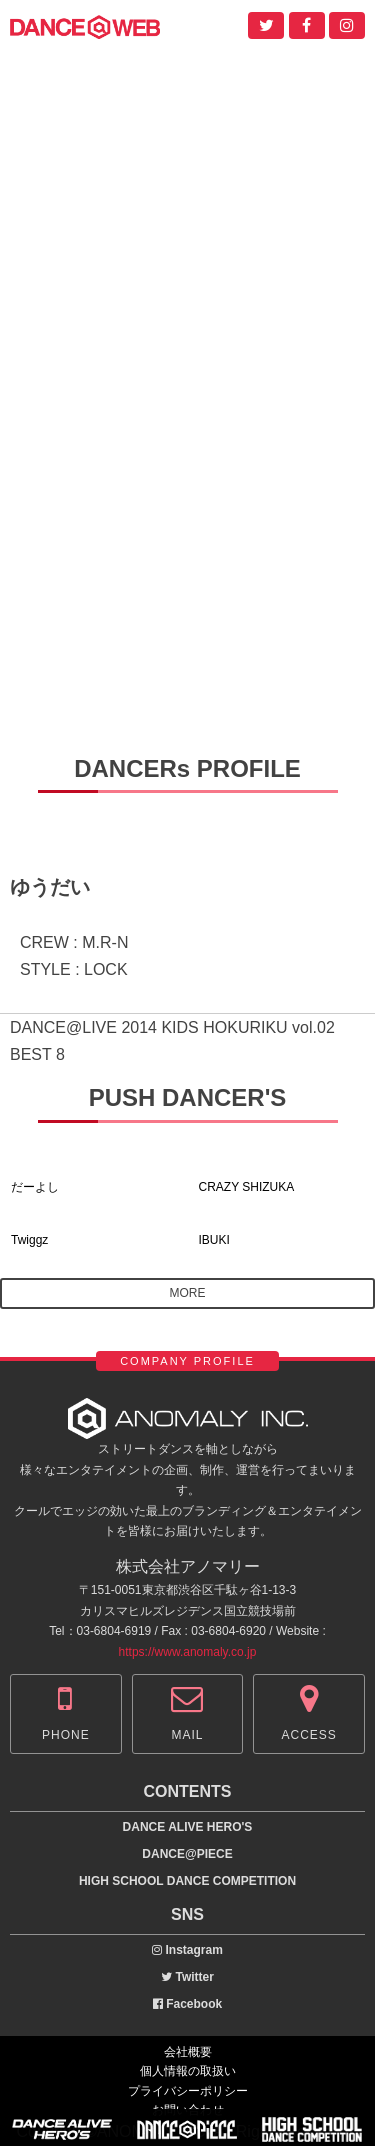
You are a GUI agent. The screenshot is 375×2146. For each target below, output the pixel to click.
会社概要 (188, 2052)
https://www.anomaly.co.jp (188, 1652)
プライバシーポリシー (188, 2091)
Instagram (187, 1950)
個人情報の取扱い (188, 2071)
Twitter (187, 1977)
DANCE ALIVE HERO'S (188, 1827)
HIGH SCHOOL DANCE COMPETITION (187, 1881)
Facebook (187, 2004)
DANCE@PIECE (187, 1854)
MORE (188, 1293)
